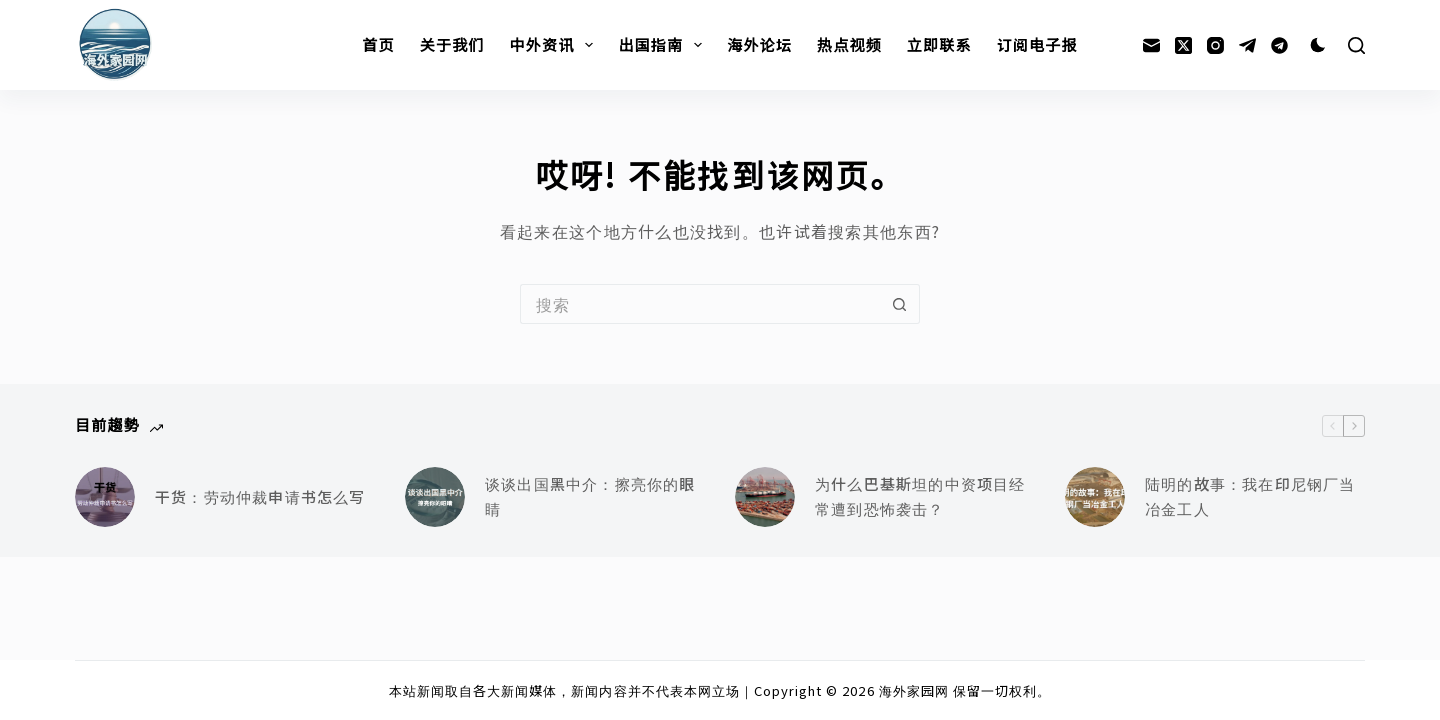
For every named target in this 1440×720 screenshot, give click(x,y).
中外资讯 (556, 45)
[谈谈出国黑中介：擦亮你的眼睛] (435, 497)
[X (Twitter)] (1183, 45)
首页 (378, 44)
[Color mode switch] (1318, 45)
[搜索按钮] (900, 304)
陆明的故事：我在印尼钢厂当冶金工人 (1250, 496)
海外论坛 (759, 44)
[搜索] (1356, 45)
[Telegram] (1247, 45)
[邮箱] (1151, 45)
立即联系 (939, 44)
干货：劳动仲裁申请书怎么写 (260, 496)
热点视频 (849, 44)
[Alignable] (1279, 45)
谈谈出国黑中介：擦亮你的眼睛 (590, 496)
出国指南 (664, 45)
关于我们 (452, 44)
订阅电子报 (1037, 44)
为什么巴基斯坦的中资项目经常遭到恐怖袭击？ (920, 496)
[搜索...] (700, 304)
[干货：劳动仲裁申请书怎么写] (105, 497)
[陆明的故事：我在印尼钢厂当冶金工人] (1095, 497)
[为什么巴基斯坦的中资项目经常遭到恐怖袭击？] (765, 497)
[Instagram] (1215, 45)
